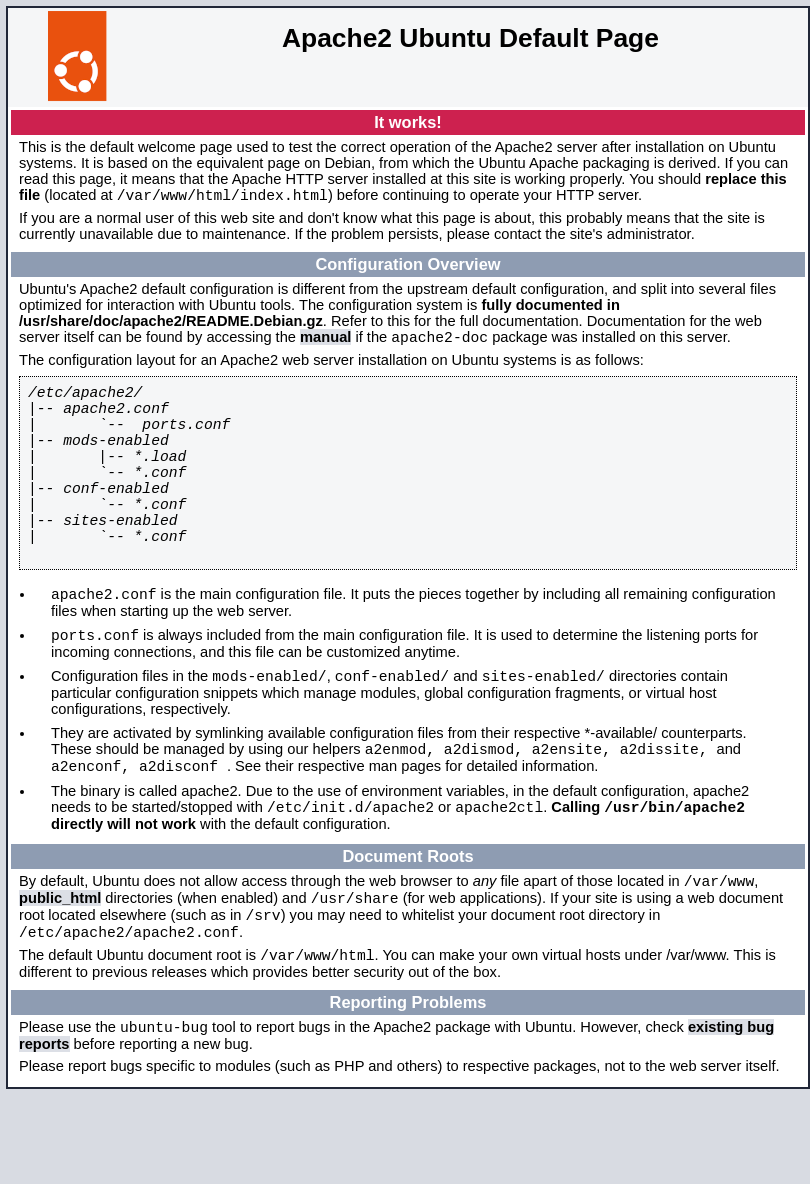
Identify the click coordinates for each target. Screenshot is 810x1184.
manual (325, 343)
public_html (60, 972)
